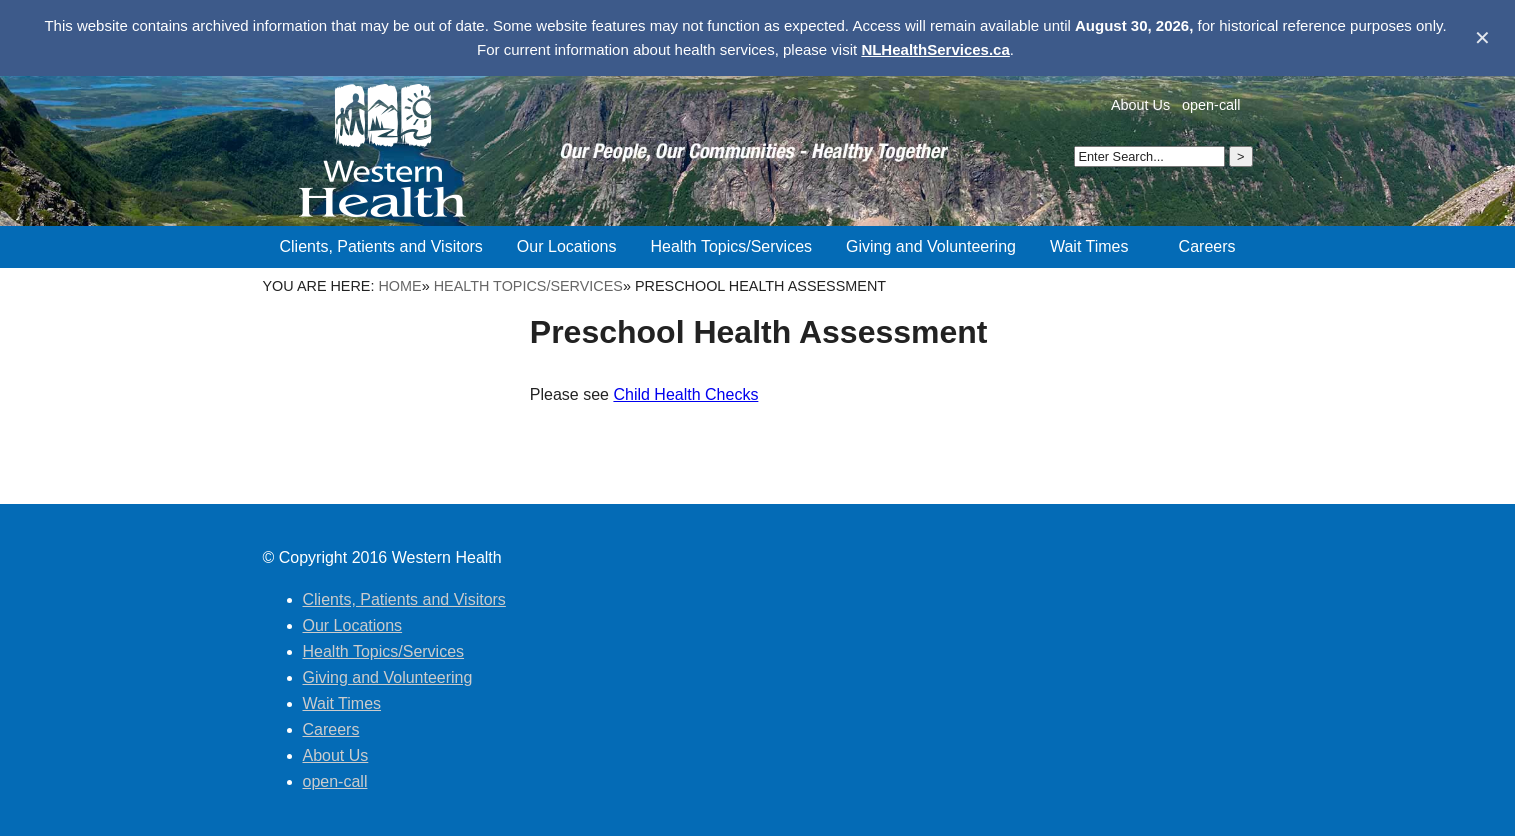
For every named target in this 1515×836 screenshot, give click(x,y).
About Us (1140, 105)
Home (399, 286)
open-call (1211, 105)
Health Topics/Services (528, 286)
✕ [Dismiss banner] (1482, 38)
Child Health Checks (685, 394)
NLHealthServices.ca (935, 49)
